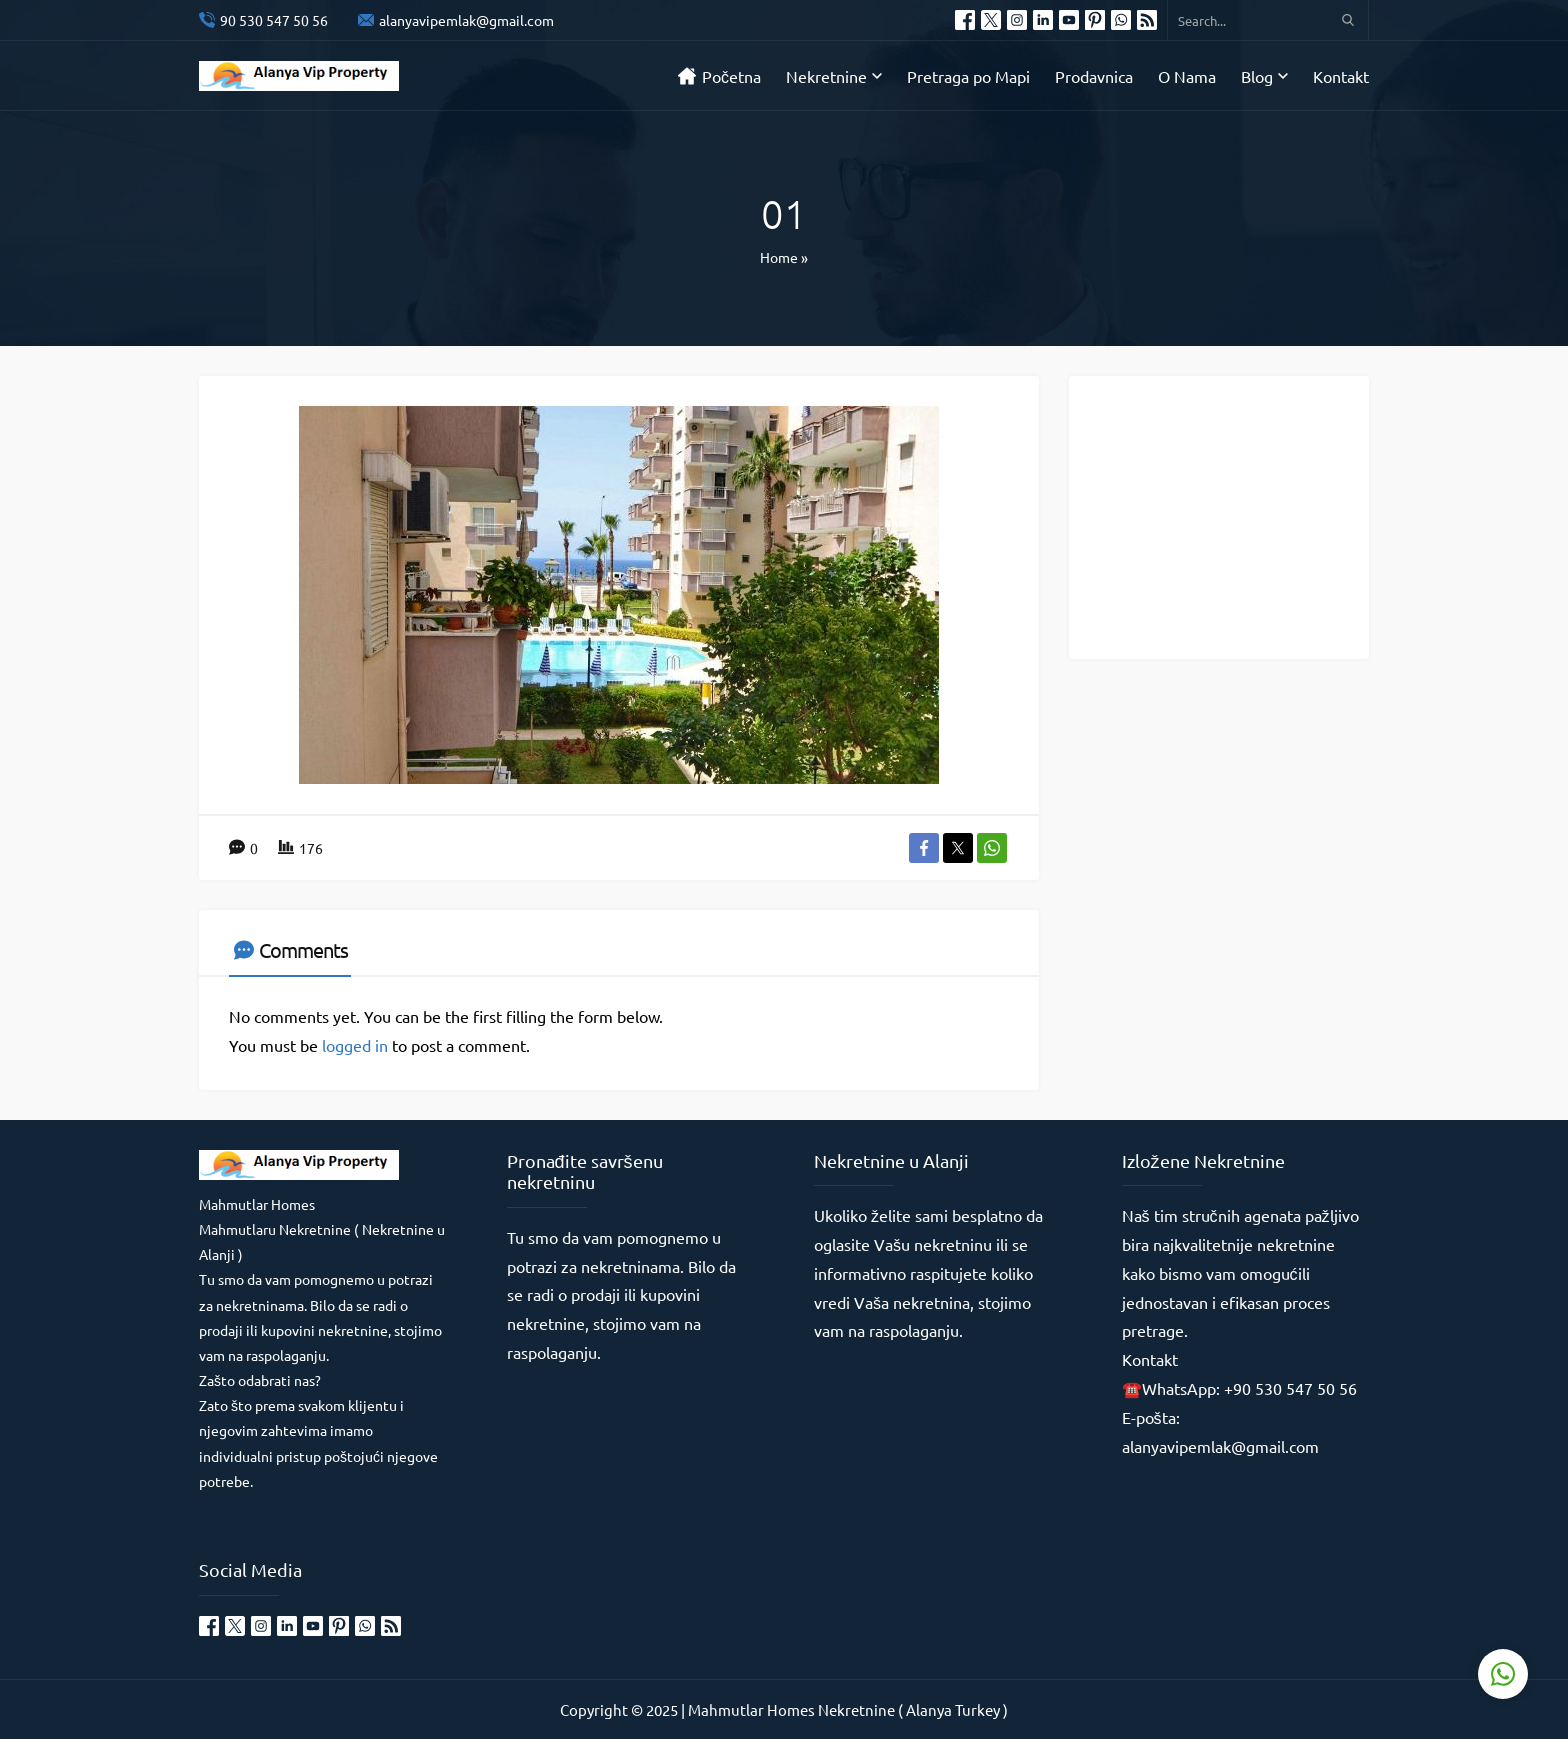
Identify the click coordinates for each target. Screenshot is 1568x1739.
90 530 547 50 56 (274, 20)
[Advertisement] (1234, 516)
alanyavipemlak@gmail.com (466, 20)
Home (779, 257)
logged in (355, 1045)
